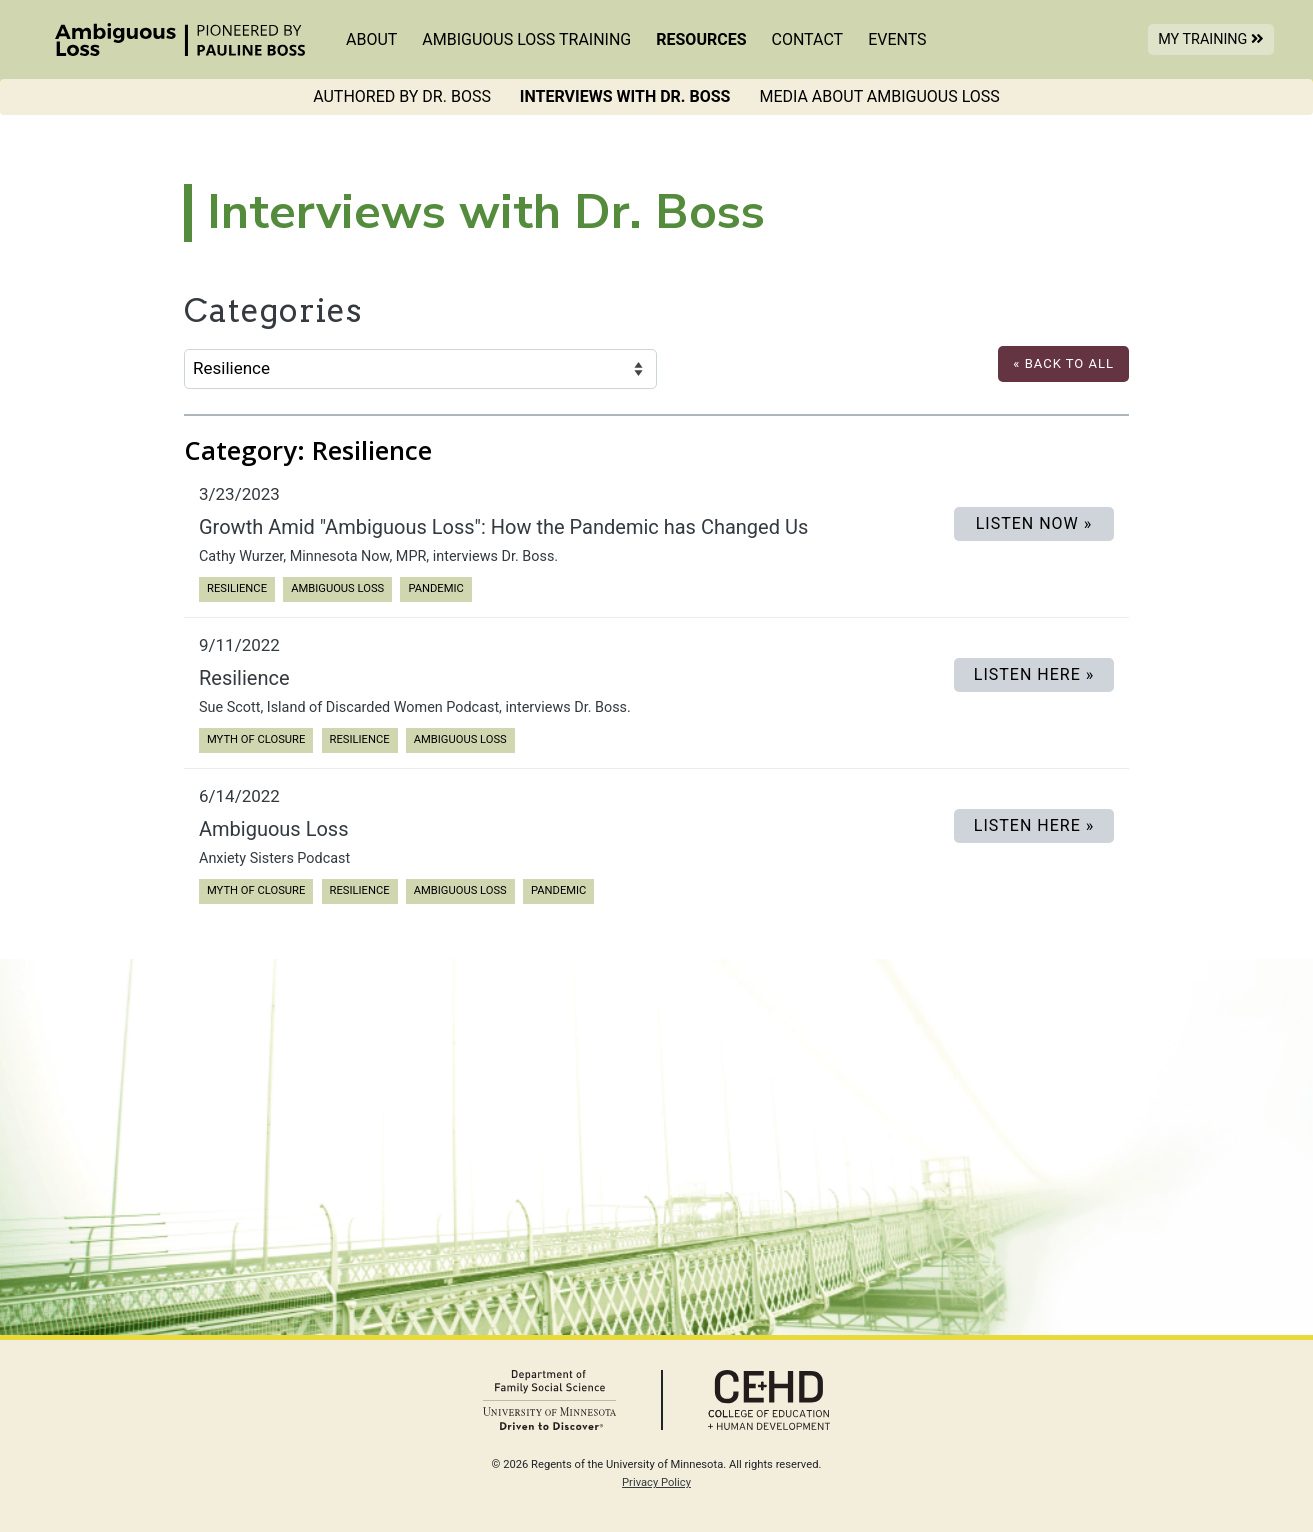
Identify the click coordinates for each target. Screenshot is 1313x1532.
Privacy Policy (656, 1482)
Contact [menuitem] (808, 39)
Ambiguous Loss (337, 587)
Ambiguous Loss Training (526, 39)
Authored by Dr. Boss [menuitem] (402, 96)
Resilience (236, 587)
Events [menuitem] (897, 39)
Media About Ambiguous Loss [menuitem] (879, 96)
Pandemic (436, 587)
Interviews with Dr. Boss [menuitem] (625, 96)
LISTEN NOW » (1034, 523)
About (371, 39)
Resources (701, 39)
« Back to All (1063, 363)
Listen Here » (1034, 674)
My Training (1216, 38)
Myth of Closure (255, 738)
